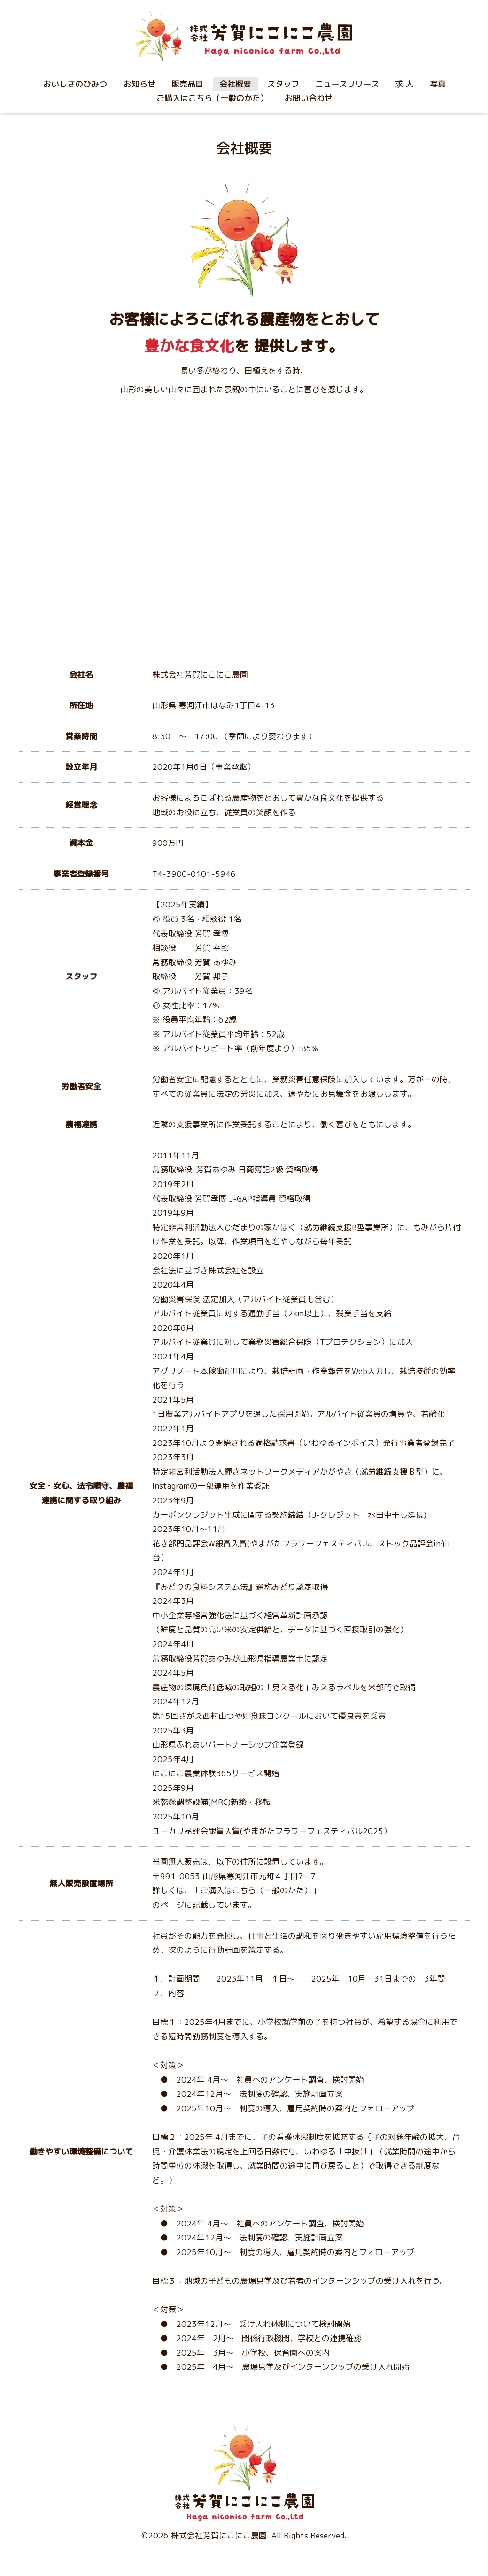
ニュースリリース (347, 83)
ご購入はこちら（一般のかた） (212, 98)
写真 (438, 83)
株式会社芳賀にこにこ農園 (219, 2535)
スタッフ (283, 83)
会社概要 (235, 83)
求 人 (404, 83)
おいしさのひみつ (75, 83)
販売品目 (187, 83)
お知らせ (139, 83)
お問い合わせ (309, 98)
